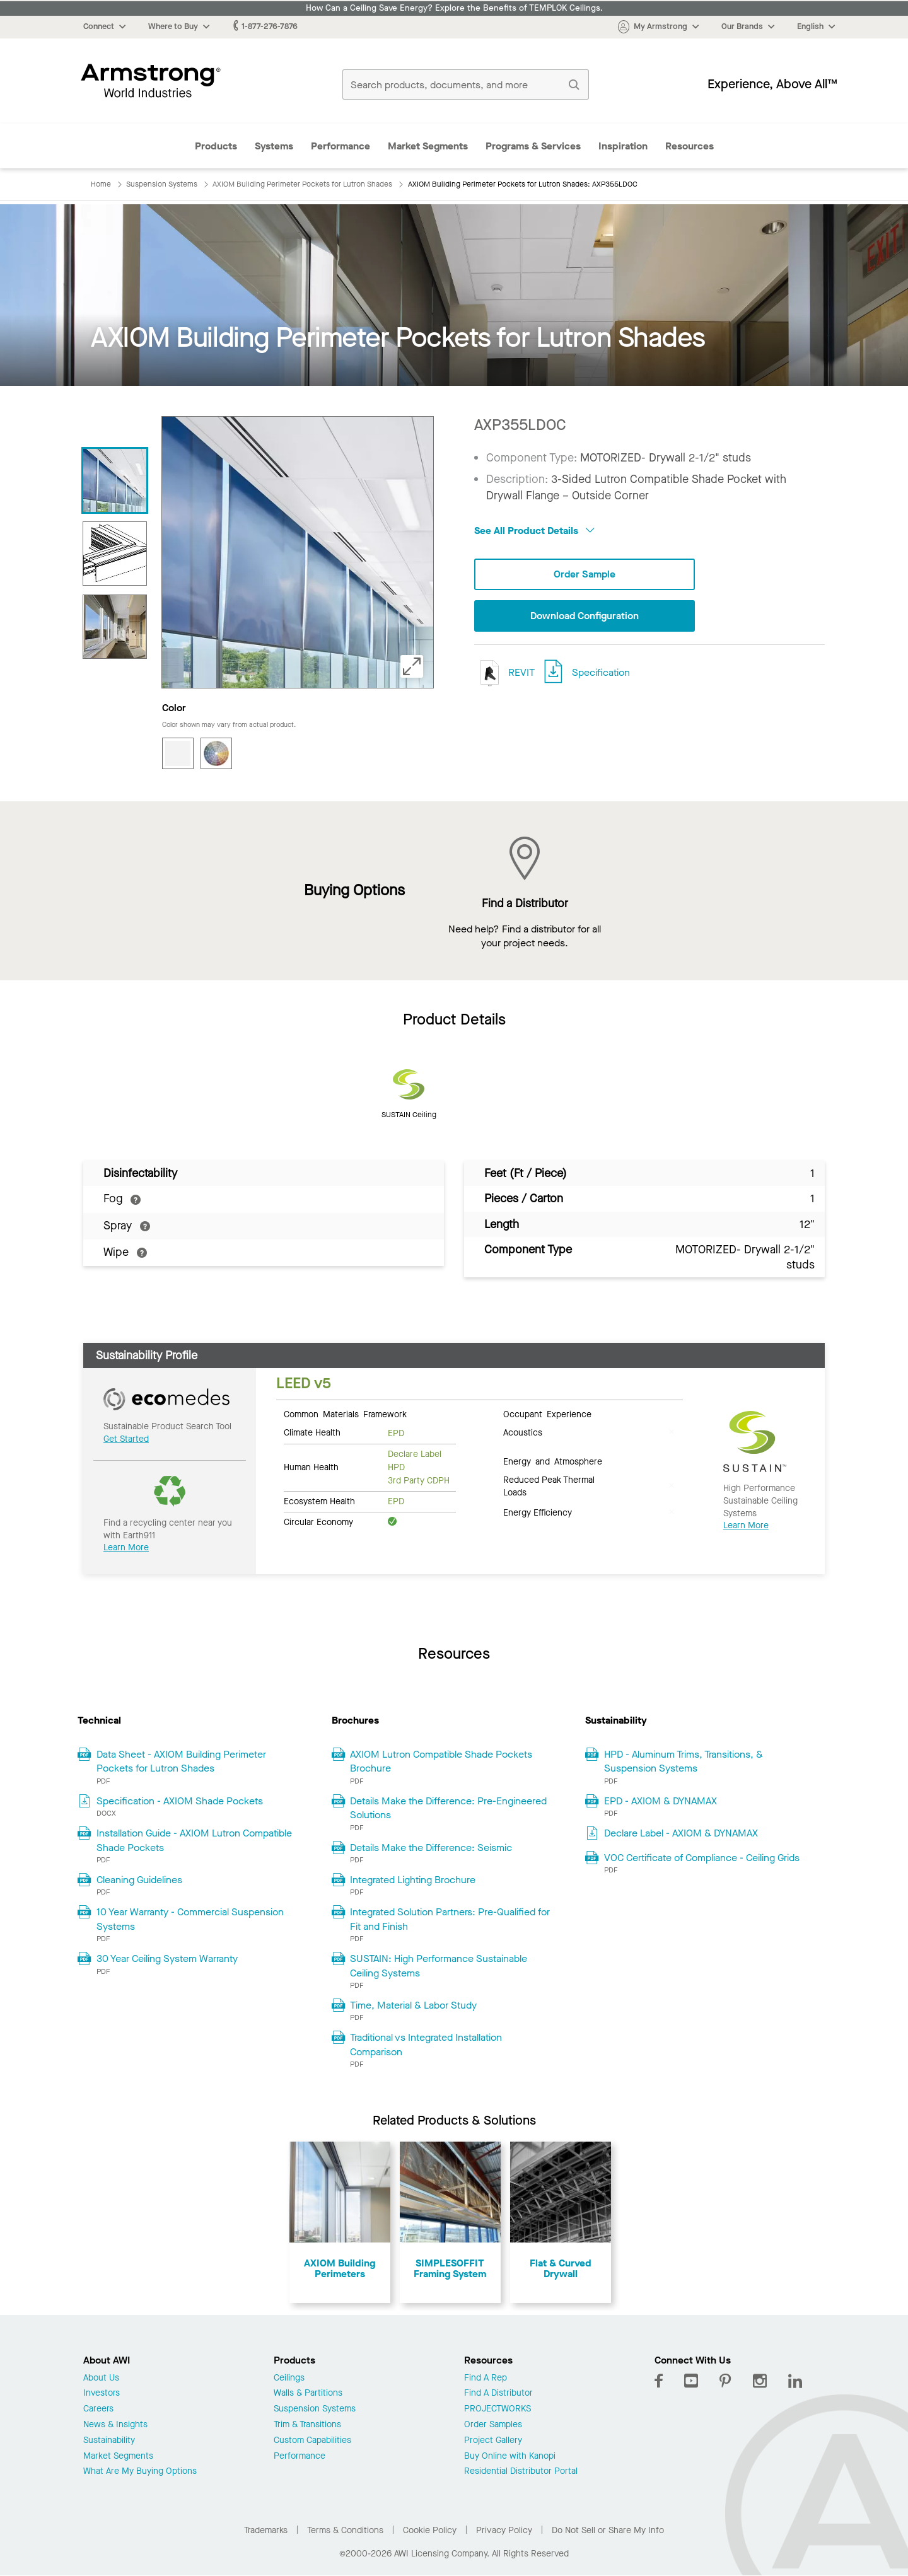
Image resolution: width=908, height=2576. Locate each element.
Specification (601, 672)
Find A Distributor (498, 2393)
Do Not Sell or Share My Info (608, 2530)
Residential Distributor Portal (521, 2471)
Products (216, 146)
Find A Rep (485, 2378)
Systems (274, 146)
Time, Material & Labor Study (413, 2005)
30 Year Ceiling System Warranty (167, 1958)
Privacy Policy (504, 2530)
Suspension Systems (315, 2409)
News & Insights (115, 2425)
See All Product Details (534, 530)
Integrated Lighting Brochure (412, 1879)
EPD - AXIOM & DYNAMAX (660, 1800)
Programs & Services (533, 146)
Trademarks (266, 2530)
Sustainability (109, 2440)
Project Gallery (493, 2440)
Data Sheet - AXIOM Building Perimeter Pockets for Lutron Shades (181, 1761)
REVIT (504, 673)
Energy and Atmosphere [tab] (552, 1460)
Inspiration (623, 146)
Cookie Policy (430, 2530)
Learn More (126, 1547)
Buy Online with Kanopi (510, 2456)
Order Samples (493, 2425)
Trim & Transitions (307, 2425)
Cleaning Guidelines (139, 1879)
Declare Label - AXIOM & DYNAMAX (681, 1833)
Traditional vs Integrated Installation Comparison (426, 2044)
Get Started (126, 1439)
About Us (101, 2378)
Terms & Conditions (345, 2530)
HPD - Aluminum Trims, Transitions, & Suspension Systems (683, 1761)
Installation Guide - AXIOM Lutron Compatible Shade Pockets (194, 1840)
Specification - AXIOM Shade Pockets (179, 1800)
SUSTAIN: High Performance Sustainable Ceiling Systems (438, 1965)
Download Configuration (584, 615)
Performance (340, 146)
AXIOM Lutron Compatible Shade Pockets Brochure (441, 1761)
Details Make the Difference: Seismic (431, 1847)
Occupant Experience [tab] (547, 1413)
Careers (98, 2409)
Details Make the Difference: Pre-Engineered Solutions (448, 1807)
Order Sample (584, 574)
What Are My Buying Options (140, 2471)
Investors (101, 2393)
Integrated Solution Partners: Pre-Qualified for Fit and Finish (450, 1918)
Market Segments (428, 146)
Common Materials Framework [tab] (345, 1413)
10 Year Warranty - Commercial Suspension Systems (190, 1918)
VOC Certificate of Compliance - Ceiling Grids (702, 1857)
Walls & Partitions (308, 2393)
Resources (689, 146)
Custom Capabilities (312, 2440)
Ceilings (289, 2378)
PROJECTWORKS (497, 2409)
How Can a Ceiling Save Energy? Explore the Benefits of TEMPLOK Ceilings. (454, 8)
